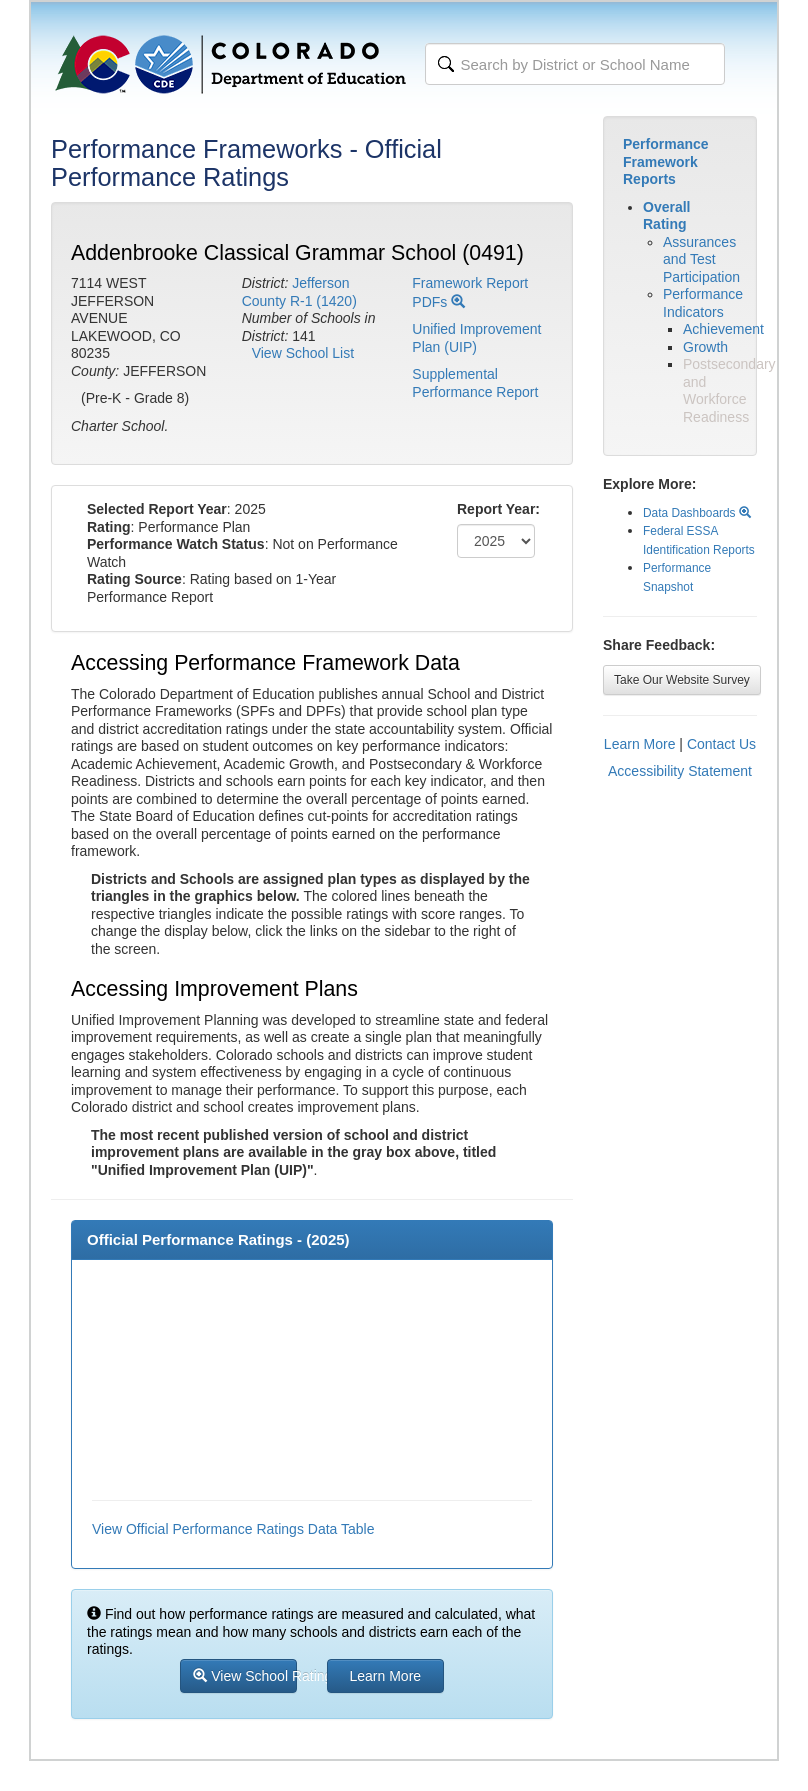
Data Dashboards (697, 513)
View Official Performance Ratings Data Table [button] (233, 1529)
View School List (303, 353)
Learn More (640, 744)
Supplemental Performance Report (475, 383)
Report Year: (498, 509)
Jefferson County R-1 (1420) (299, 292)
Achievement (723, 329)
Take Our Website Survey (682, 680)
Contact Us (721, 744)
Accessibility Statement (680, 771)
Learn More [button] (386, 1676)
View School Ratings (245, 1676)
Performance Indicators (703, 303)
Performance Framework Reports (666, 161)
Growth (705, 347)
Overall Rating (666, 216)
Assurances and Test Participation (701, 259)
